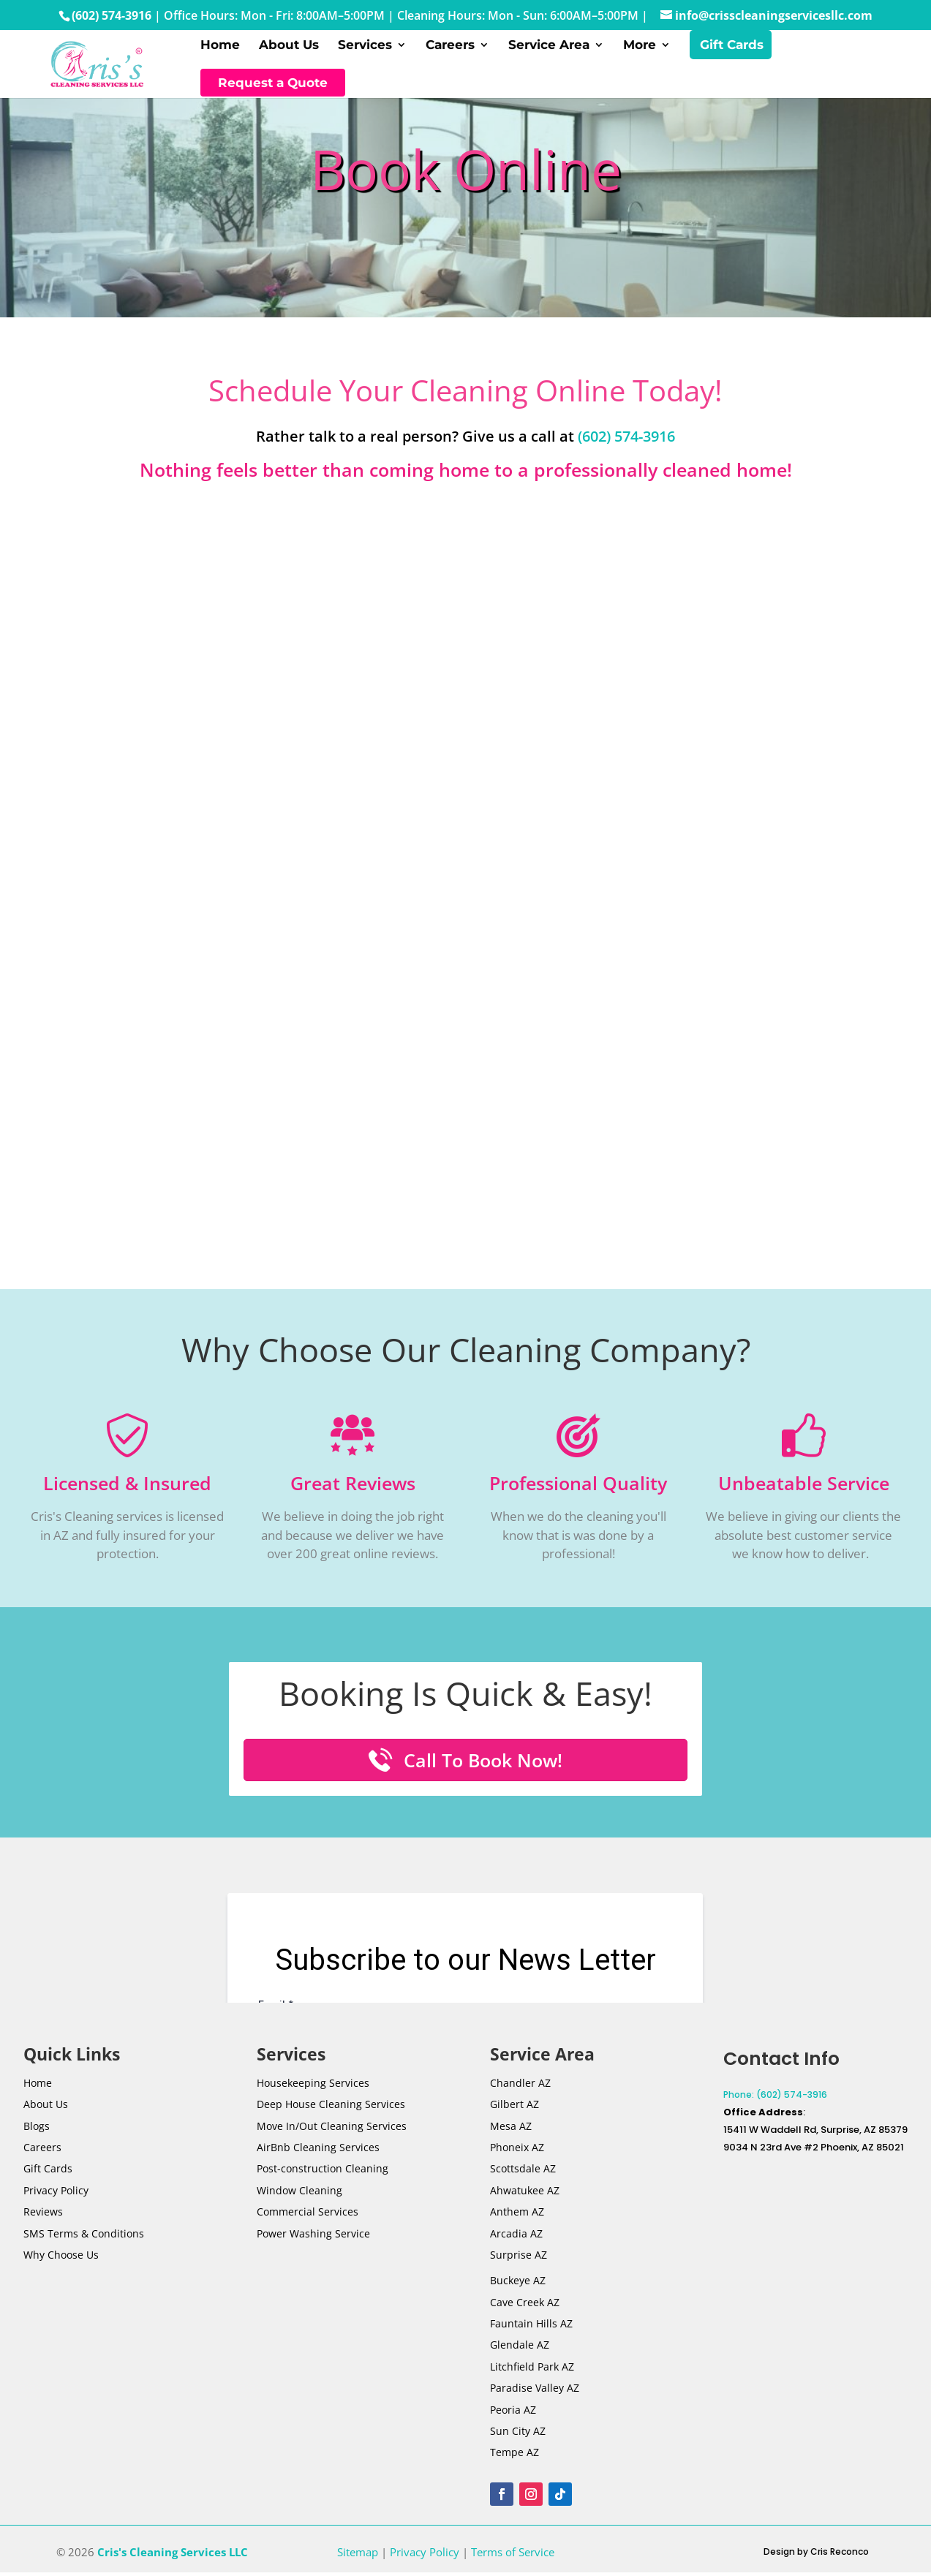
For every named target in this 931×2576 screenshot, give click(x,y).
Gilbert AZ (514, 2111)
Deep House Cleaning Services (331, 2111)
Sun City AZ (518, 2438)
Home (220, 49)
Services (365, 49)
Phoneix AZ (517, 2154)
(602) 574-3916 (111, 15)
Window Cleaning (299, 2198)
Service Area (548, 49)
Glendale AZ (519, 2353)
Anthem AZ (517, 2219)
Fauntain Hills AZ (531, 2331)
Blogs (36, 2133)
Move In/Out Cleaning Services (332, 2133)
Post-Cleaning (322, 2176)
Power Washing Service (313, 2241)
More (639, 49)
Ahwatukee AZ (524, 2198)
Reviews (43, 2219)
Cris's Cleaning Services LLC (172, 2559)
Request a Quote (273, 86)
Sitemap (357, 2559)
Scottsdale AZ (523, 2176)
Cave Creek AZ (524, 2309)
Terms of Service (512, 2559)
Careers (450, 49)
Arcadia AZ (516, 2241)
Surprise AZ (518, 2262)
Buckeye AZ (518, 2288)
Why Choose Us (61, 2262)
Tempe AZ (514, 2460)
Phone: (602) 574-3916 (775, 2102)
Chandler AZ (520, 2090)
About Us (289, 49)
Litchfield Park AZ (532, 2374)
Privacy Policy (55, 2198)
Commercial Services (307, 2219)
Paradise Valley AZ (534, 2396)
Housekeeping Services (313, 2090)
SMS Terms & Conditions (83, 2241)
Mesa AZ (511, 2133)
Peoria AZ (513, 2417)
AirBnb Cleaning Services (318, 2154)
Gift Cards (732, 49)
